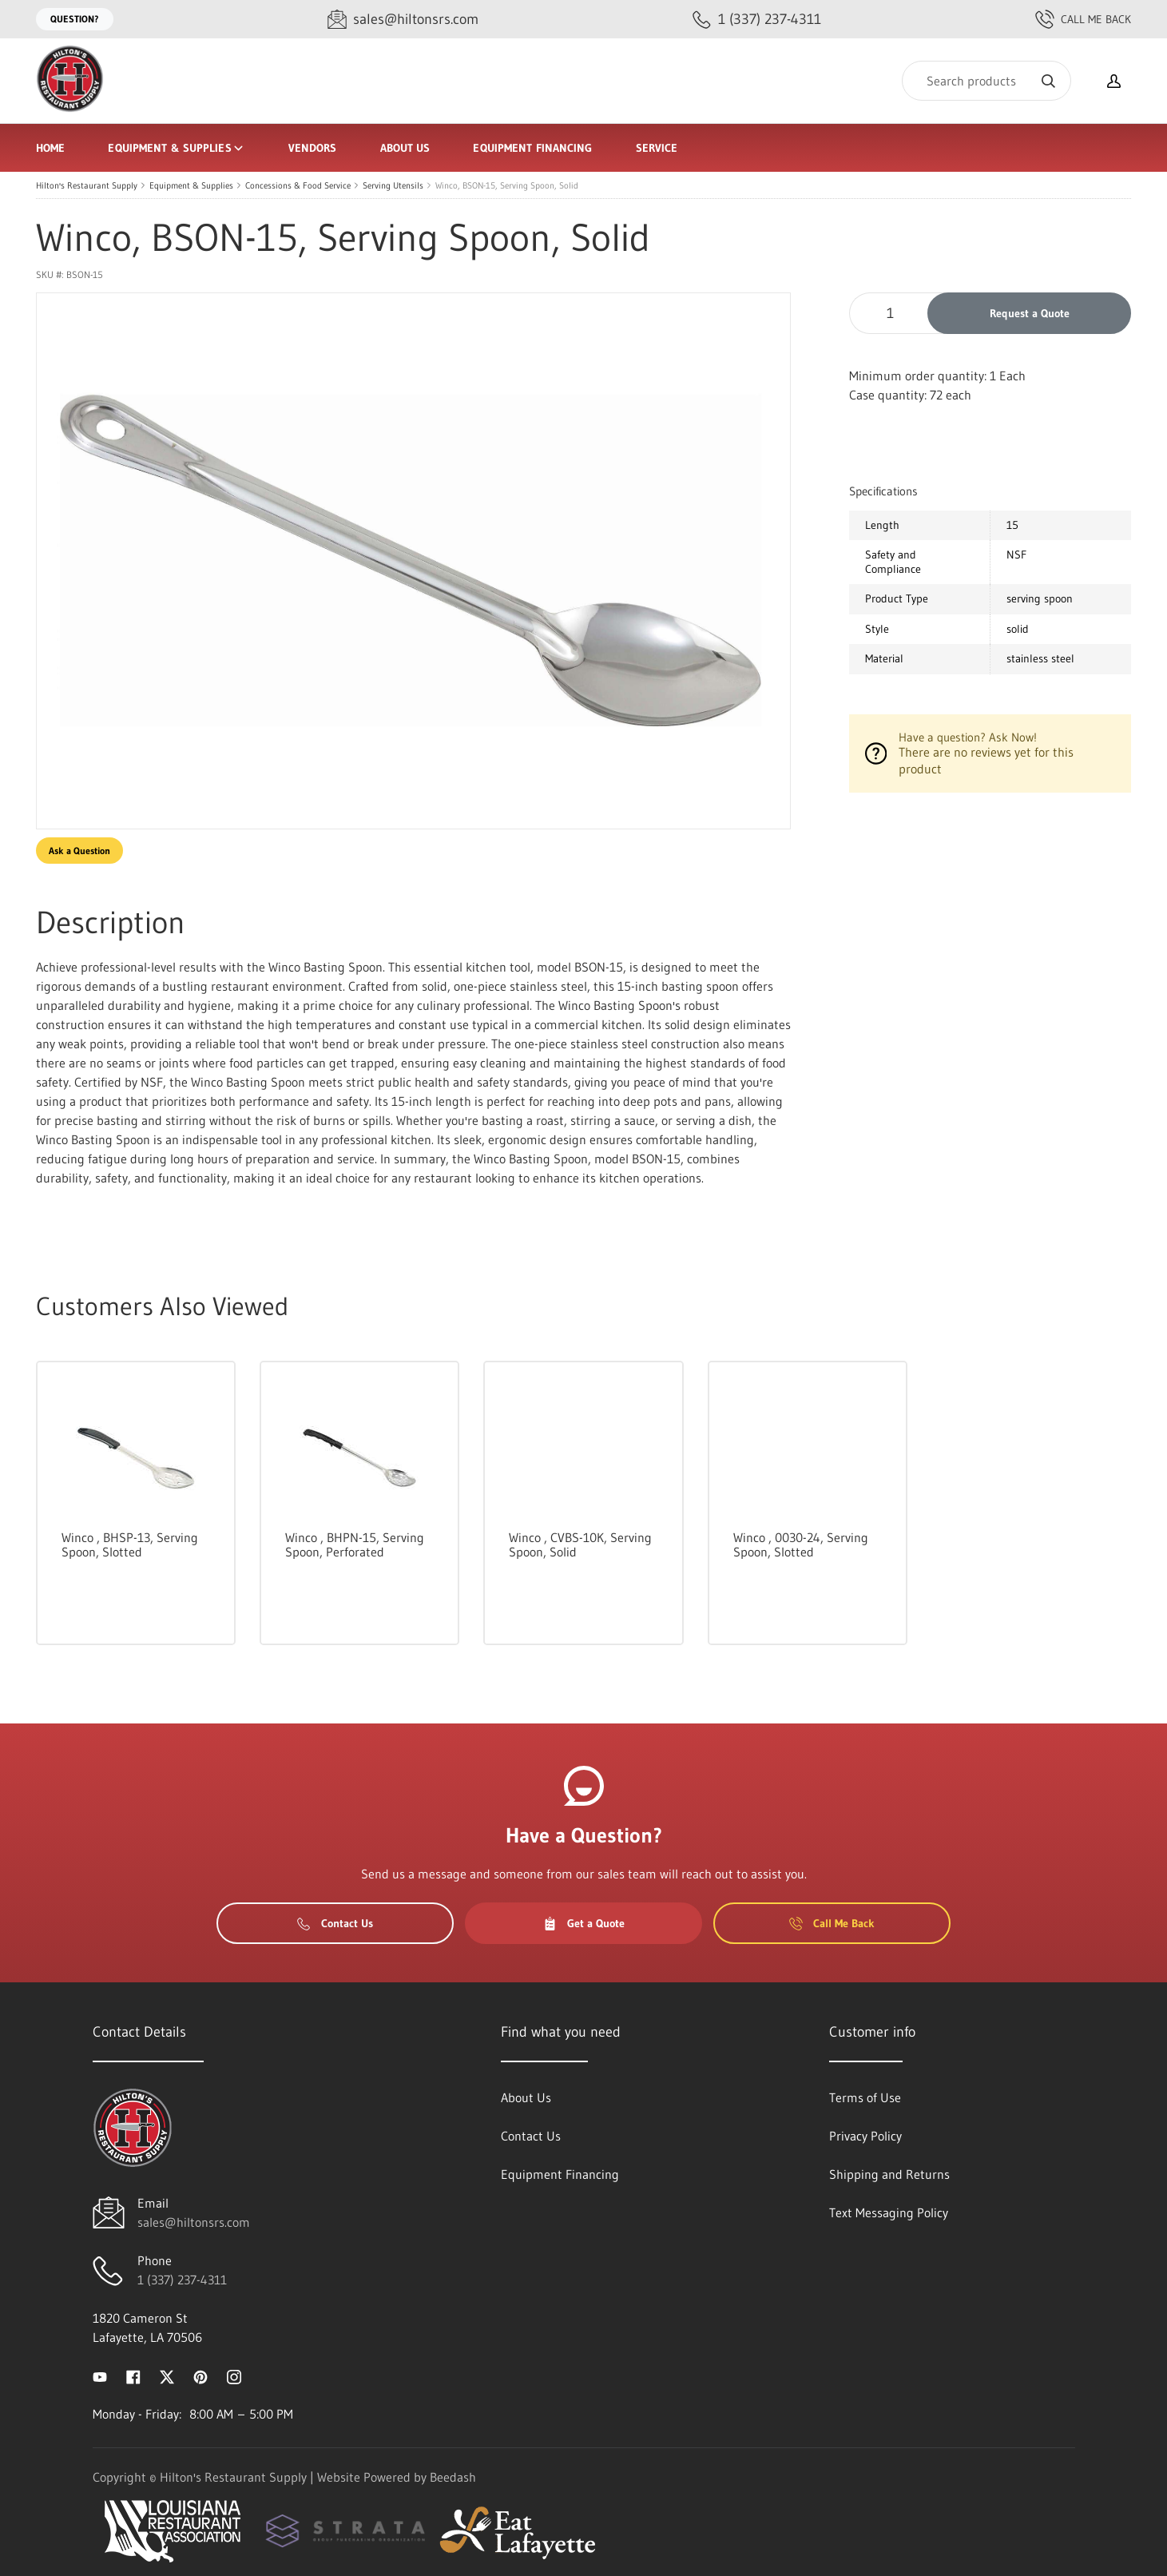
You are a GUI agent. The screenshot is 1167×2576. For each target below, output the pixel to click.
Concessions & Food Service (298, 185)
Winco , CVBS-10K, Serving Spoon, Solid (580, 1544)
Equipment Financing (532, 148)
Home (50, 148)
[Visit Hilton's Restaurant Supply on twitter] (167, 2375)
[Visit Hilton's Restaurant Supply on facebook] (133, 2375)
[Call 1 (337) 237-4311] (757, 19)
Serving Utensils (393, 185)
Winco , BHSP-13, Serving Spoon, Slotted (130, 1544)
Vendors (312, 148)
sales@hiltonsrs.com (193, 2222)
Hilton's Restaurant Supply (86, 185)
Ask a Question (79, 851)
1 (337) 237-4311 (182, 2280)
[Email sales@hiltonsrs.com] (402, 19)
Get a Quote (584, 1923)
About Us (405, 148)
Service (657, 148)
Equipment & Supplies (176, 148)
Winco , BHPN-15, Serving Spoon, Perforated (354, 1544)
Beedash (453, 2477)
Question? (74, 19)
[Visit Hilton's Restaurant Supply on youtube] (100, 2375)
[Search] (986, 81)
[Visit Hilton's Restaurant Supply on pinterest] (200, 2375)
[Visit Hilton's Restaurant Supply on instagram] (234, 2375)
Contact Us (335, 1923)
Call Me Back (1083, 19)
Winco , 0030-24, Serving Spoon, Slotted (800, 1544)
